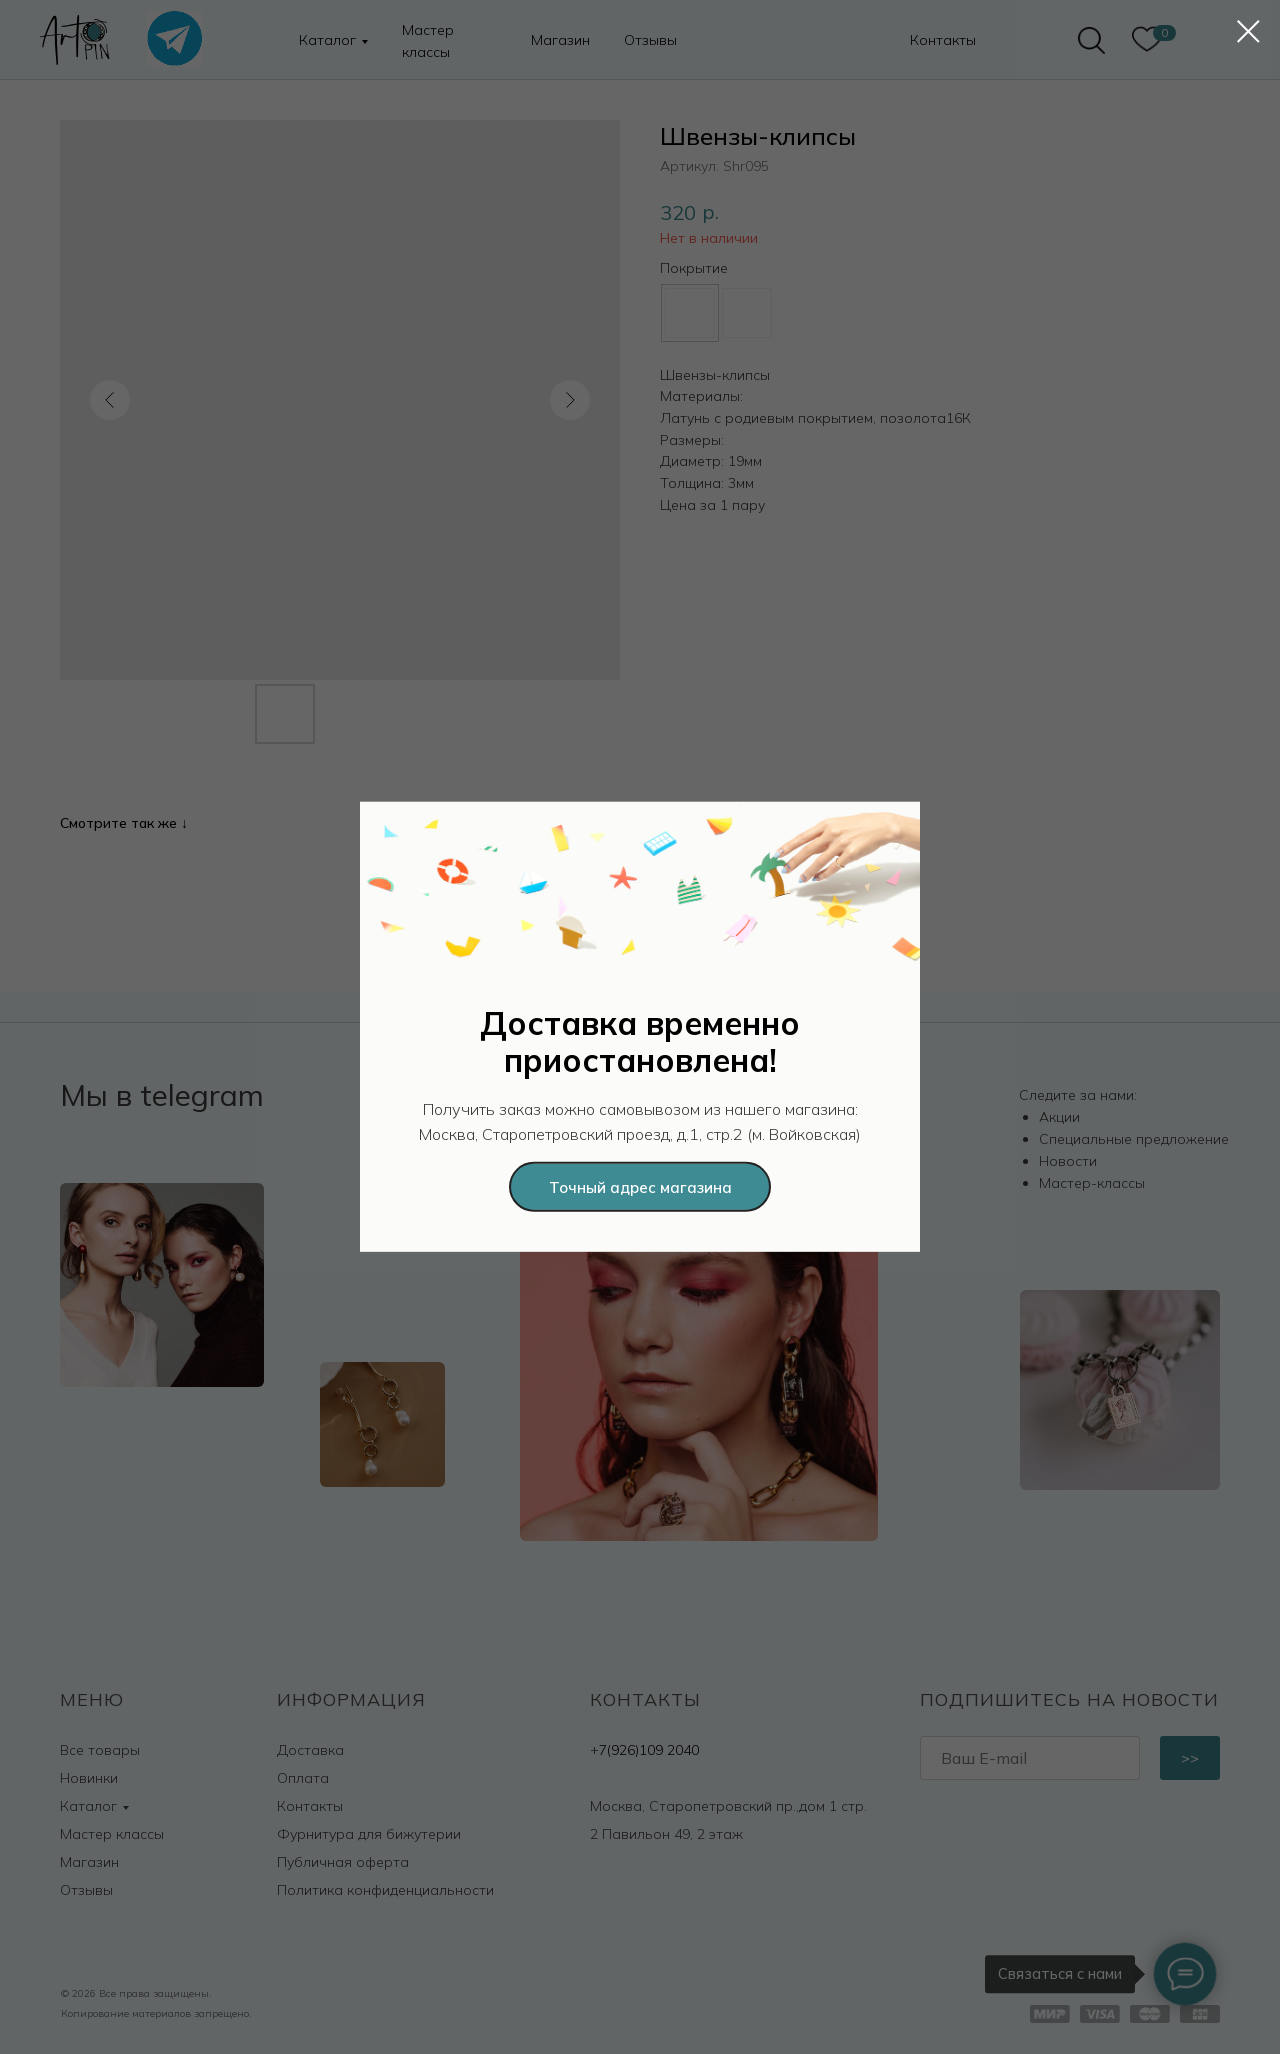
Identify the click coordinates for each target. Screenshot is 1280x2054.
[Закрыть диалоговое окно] (1248, 31)
